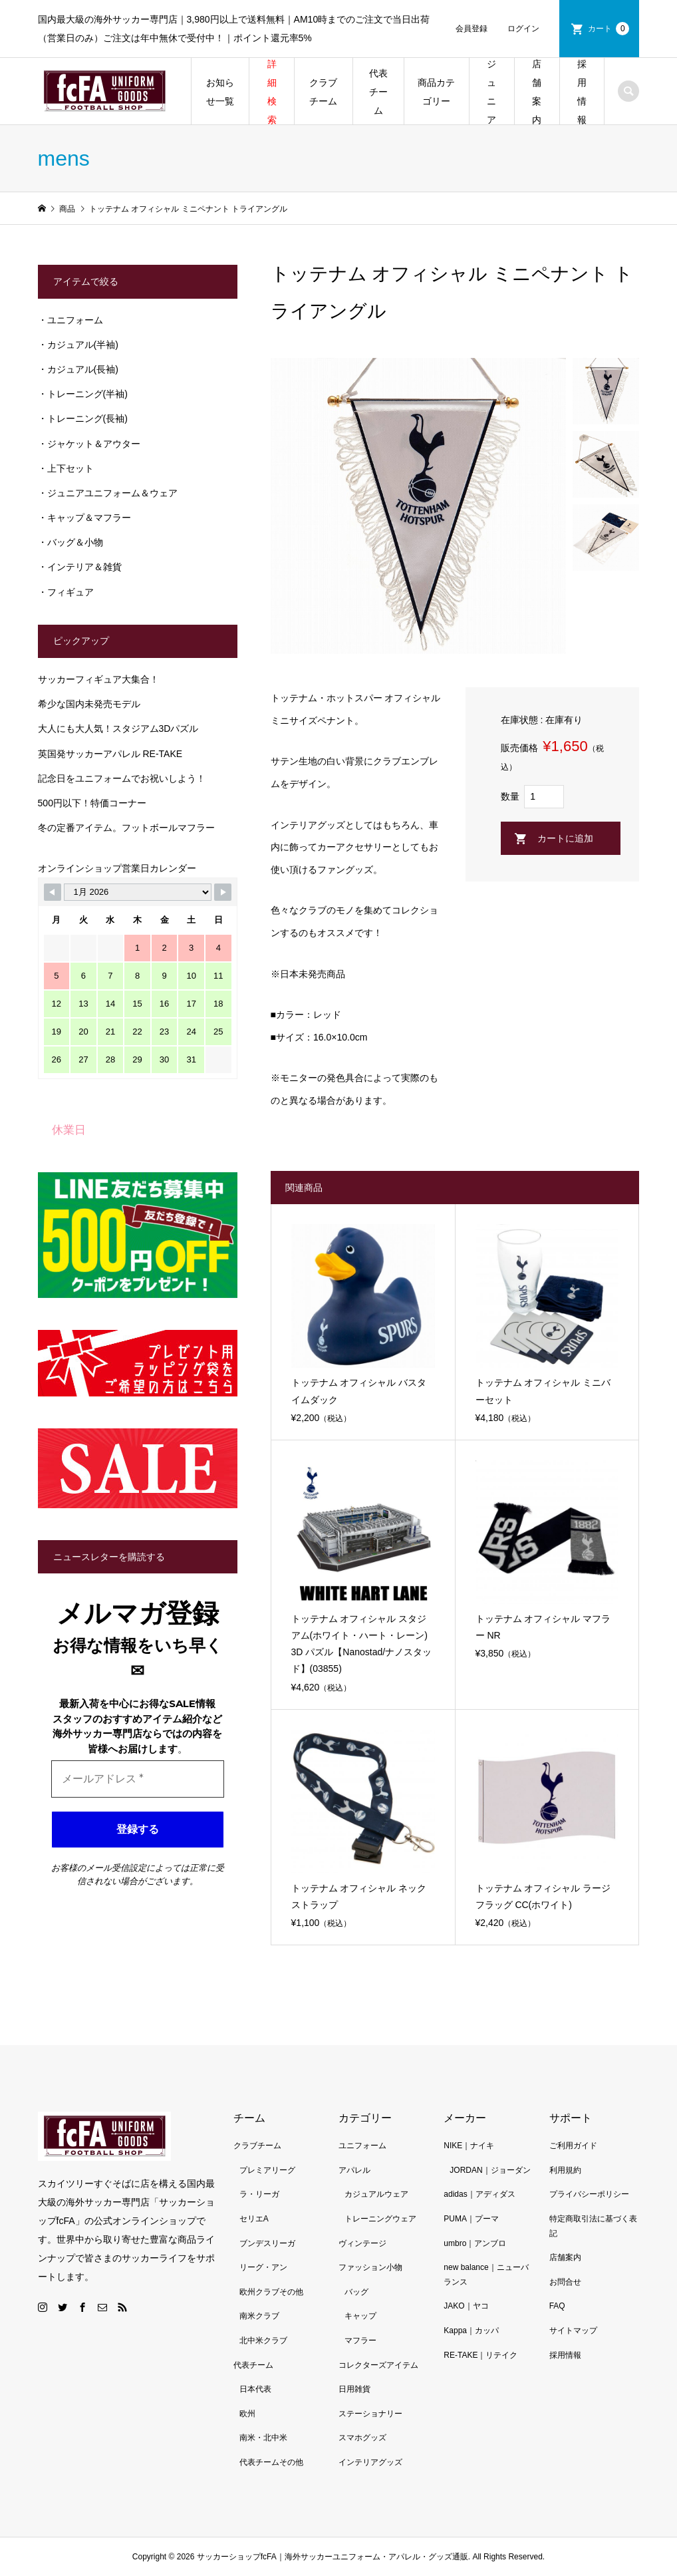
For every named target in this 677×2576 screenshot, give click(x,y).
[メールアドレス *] (137, 1779)
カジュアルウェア (376, 2194)
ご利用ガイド (573, 2145)
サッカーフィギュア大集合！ (98, 679)
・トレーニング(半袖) (83, 394)
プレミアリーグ (267, 2170)
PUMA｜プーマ (471, 2218)
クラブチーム (323, 91)
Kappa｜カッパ (471, 2330)
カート (608, 28)
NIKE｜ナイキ (469, 2145)
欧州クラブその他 (271, 2292)
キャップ (360, 2316)
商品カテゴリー (436, 91)
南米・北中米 (263, 2437)
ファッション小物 (370, 2267)
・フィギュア (66, 592)
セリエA (254, 2218)
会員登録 (471, 28)
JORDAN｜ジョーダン (490, 2170)
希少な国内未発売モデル (89, 704)
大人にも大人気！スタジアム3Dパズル (118, 728)
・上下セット (66, 468)
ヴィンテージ (362, 2243)
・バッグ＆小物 (70, 542)
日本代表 (255, 2389)
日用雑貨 (354, 2389)
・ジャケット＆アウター (89, 443)
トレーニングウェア (380, 2218)
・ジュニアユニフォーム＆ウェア (108, 493)
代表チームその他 (271, 2462)
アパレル (354, 2170)
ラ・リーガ (259, 2194)
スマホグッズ (362, 2437)
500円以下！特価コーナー (92, 803)
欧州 (247, 2413)
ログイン (523, 28)
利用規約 (565, 2170)
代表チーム (378, 92)
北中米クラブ (263, 2340)
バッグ (356, 2292)
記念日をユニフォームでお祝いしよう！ (121, 778)
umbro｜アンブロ (475, 2243)
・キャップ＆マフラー (84, 517)
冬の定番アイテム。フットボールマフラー (126, 827)
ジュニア (491, 92)
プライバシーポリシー (589, 2194)
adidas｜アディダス (479, 2194)
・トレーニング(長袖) (83, 418)
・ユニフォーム (70, 320)
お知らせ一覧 (220, 91)
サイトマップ (573, 2330)
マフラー (360, 2340)
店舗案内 (536, 92)
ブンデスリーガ (267, 2243)
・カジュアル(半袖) (78, 344)
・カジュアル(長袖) (78, 369)
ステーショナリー (370, 2413)
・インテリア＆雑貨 (80, 567)
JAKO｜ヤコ (466, 2306)
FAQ (557, 2306)
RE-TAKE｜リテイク (480, 2355)
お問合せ (565, 2282)
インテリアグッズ (370, 2462)
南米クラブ (259, 2316)
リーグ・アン (263, 2267)
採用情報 (582, 92)
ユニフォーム (362, 2145)
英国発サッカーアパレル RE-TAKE (110, 753)
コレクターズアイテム (378, 2365)
